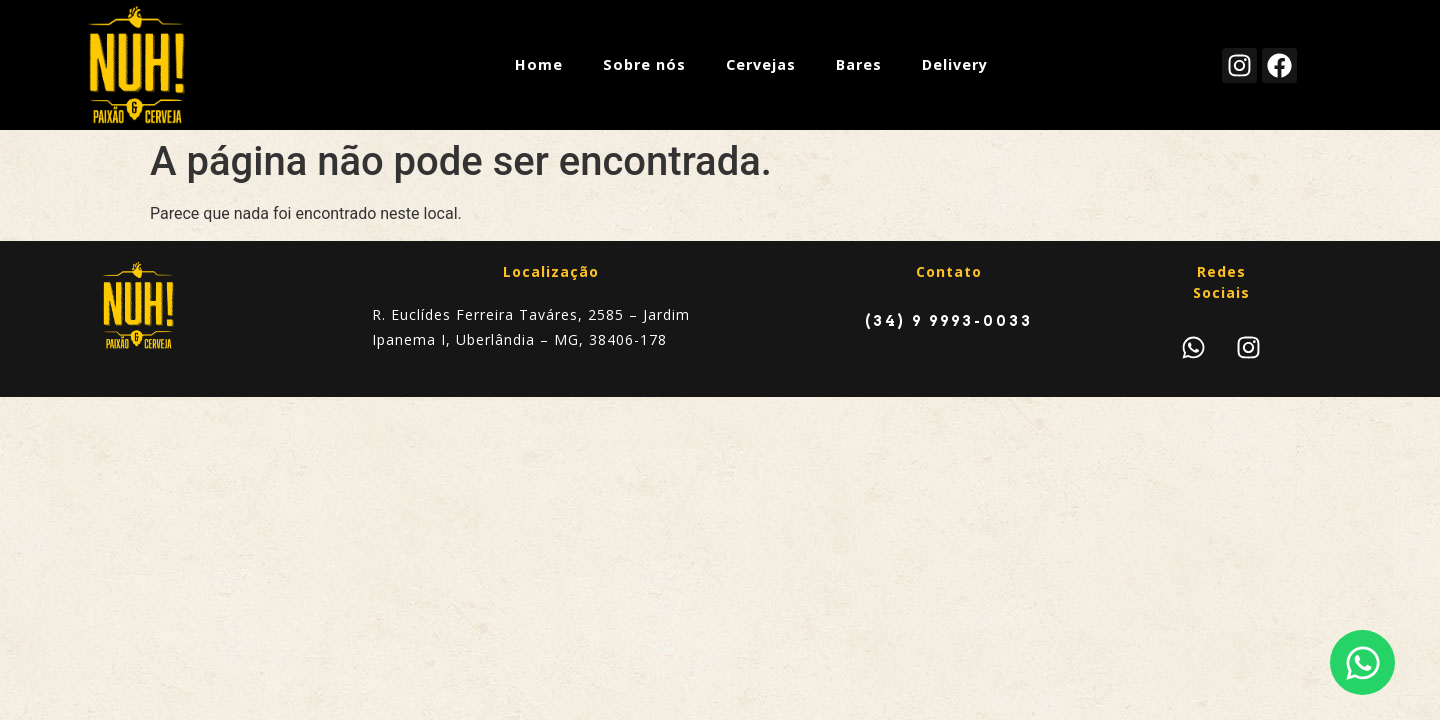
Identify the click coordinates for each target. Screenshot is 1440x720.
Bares (859, 64)
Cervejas (761, 64)
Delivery (955, 64)
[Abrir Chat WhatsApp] (1362, 662)
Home (539, 64)
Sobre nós (644, 64)
